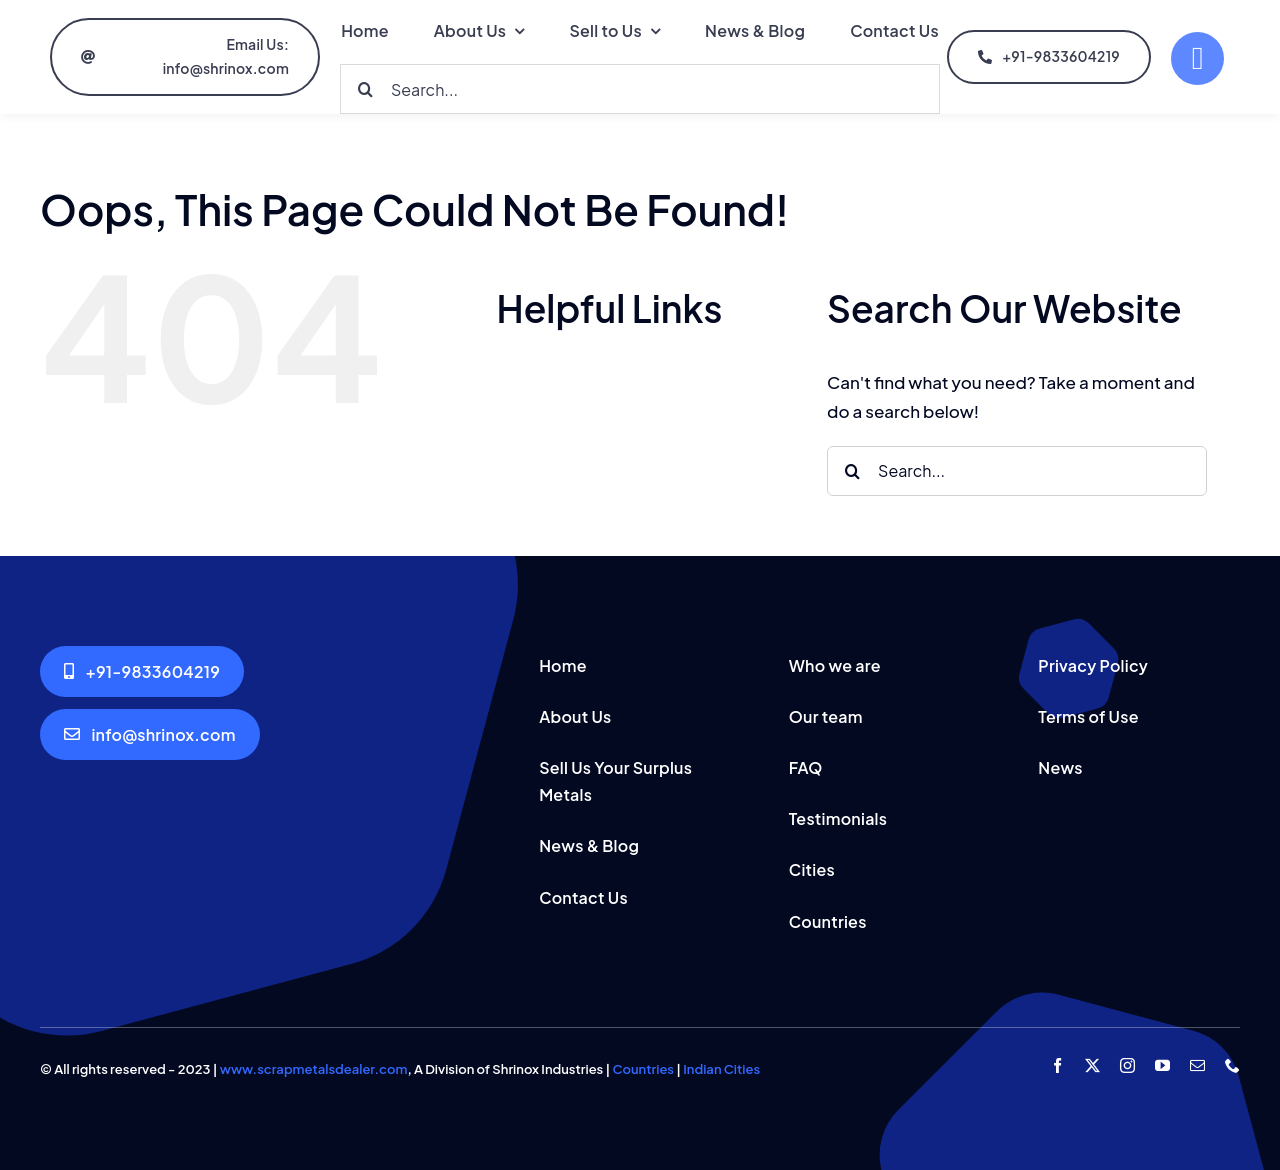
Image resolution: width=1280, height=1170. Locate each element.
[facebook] (1057, 1065)
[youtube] (1162, 1065)
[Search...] (640, 89)
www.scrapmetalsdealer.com (314, 1069)
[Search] (365, 89)
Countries (643, 1069)
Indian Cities (721, 1069)
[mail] (1197, 1065)
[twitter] (1092, 1065)
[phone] (1232, 1065)
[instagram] (1127, 1065)
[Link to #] (1197, 58)
